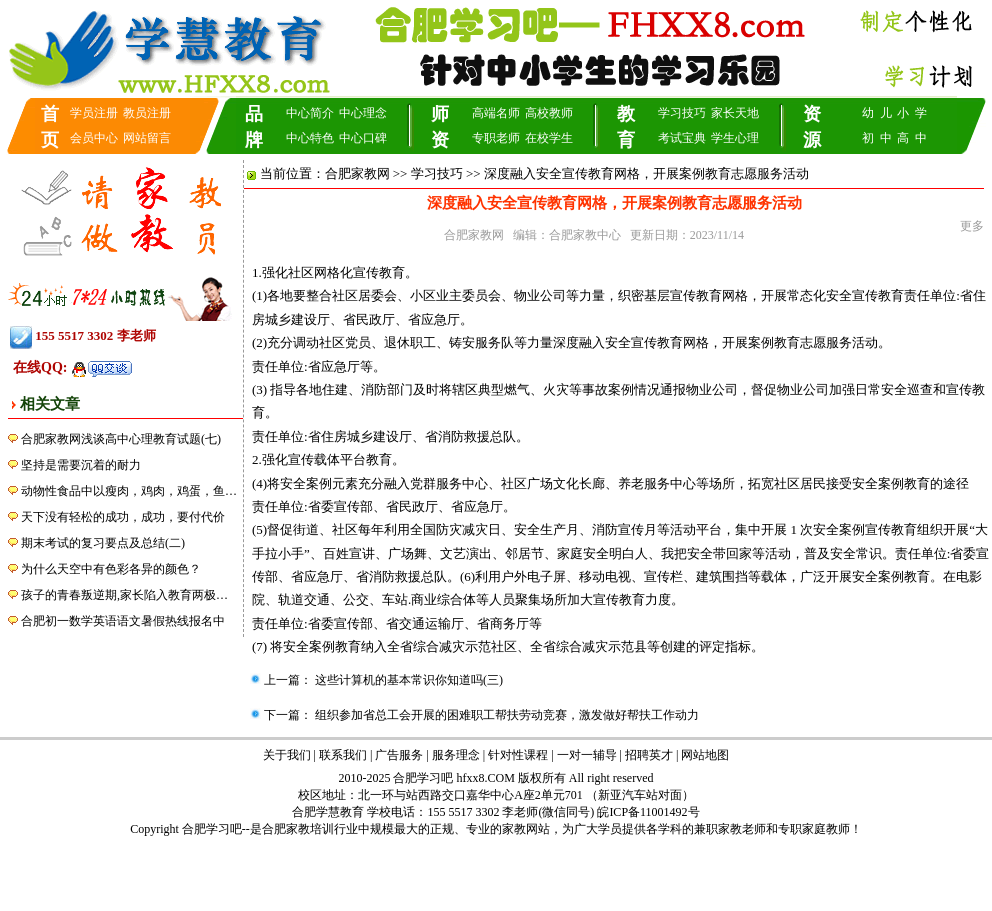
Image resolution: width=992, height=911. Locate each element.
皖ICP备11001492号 (648, 812)
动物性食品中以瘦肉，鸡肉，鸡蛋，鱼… (129, 491)
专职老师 (496, 138)
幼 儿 (877, 113)
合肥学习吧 (212, 829)
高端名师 (496, 113)
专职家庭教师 (814, 829)
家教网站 (526, 829)
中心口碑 (363, 138)
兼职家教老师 (730, 829)
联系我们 (343, 755)
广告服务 (399, 755)
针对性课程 (518, 755)
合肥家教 (286, 829)
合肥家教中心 (585, 235)
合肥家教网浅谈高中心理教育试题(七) (121, 439)
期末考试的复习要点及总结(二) (103, 543)
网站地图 (705, 755)
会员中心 (94, 138)
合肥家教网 (357, 173)
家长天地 (735, 113)
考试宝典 (682, 138)
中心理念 (363, 113)
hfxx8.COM (486, 778)
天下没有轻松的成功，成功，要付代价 (123, 517)
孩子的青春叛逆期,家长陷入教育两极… (124, 595)
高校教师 (549, 113)
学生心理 (735, 138)
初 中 (877, 138)
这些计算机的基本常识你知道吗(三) (407, 680)
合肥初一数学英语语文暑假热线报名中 (123, 621)
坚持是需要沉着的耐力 (81, 465)
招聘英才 (649, 755)
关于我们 (287, 755)
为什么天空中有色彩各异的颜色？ (111, 569)
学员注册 (94, 113)
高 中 (912, 138)
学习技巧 (682, 113)
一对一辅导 (587, 755)
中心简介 (310, 113)
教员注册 (147, 113)
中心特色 (310, 138)
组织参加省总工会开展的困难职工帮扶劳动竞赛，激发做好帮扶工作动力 (505, 715)
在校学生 (549, 138)
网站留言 (147, 138)
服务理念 (456, 755)
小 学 (912, 113)
